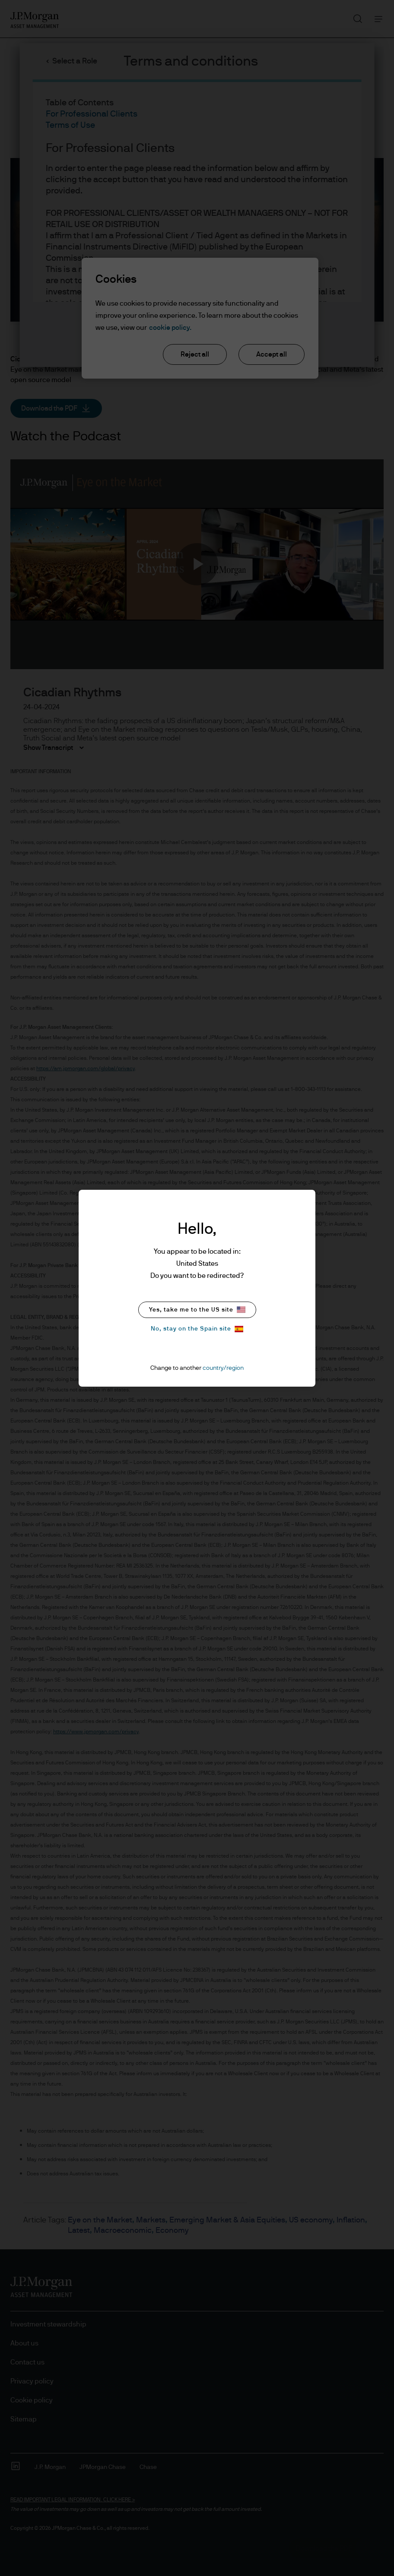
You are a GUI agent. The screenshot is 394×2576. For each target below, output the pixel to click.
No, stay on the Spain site (197, 1329)
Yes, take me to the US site (197, 1309)
